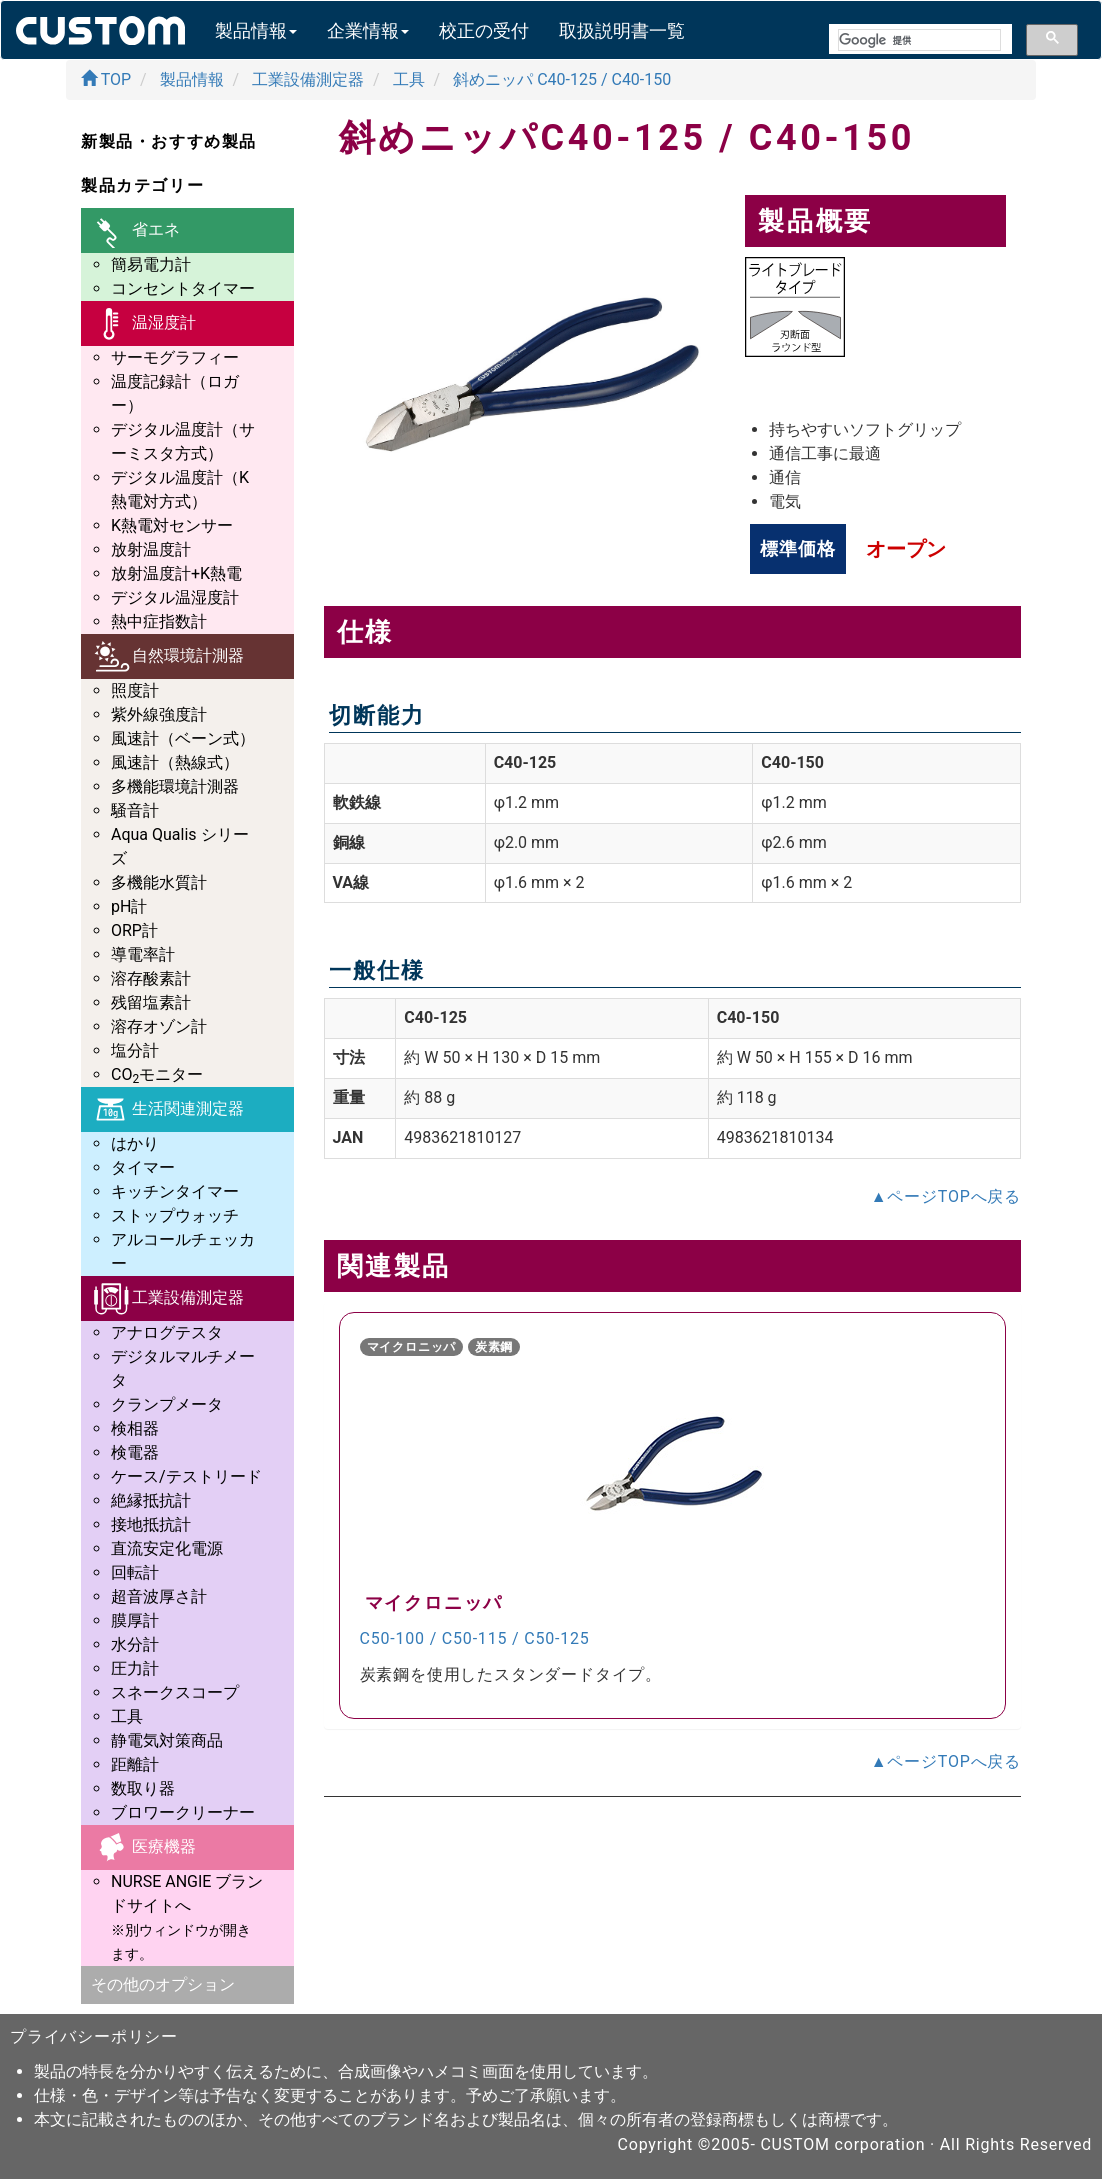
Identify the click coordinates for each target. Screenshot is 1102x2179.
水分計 (135, 1644)
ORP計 (134, 930)
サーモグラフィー (175, 357)
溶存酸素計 (151, 978)
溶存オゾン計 (159, 1026)
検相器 (135, 1428)
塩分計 (135, 1050)
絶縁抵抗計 (151, 1500)
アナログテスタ (167, 1332)
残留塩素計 (151, 1002)
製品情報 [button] (256, 30)
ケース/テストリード (186, 1476)
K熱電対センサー (172, 525)
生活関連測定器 (167, 1109)
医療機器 (143, 1847)
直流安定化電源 (167, 1548)
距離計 (135, 1764)
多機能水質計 (159, 882)
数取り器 (143, 1788)
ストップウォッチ (175, 1215)
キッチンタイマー (175, 1191)
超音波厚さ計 (159, 1596)
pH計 (129, 906)
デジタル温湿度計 (175, 597)
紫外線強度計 (159, 714)
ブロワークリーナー (183, 1812)
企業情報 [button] (368, 30)
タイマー (143, 1167)
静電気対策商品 (167, 1740)
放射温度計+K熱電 (176, 573)
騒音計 (135, 810)
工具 (127, 1716)
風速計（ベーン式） (183, 738)
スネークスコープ (175, 1692)
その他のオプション (163, 1984)
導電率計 (143, 954)
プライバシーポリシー (94, 2036)
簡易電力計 (151, 264)
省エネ (135, 230)
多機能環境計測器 (175, 786)
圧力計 (135, 1668)
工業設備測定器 (167, 1298)
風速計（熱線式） (175, 762)
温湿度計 (143, 323)
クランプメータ (167, 1404)
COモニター (157, 1074)
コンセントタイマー (183, 288)
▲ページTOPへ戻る (946, 1196)
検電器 (135, 1452)
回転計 (135, 1572)
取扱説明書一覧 (622, 30)
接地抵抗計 (151, 1524)
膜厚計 (135, 1620)
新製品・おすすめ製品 (169, 141)
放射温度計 (151, 549)
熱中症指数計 (159, 621)
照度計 (135, 690)
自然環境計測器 (167, 656)
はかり (135, 1143)
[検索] (919, 40)
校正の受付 (484, 30)
